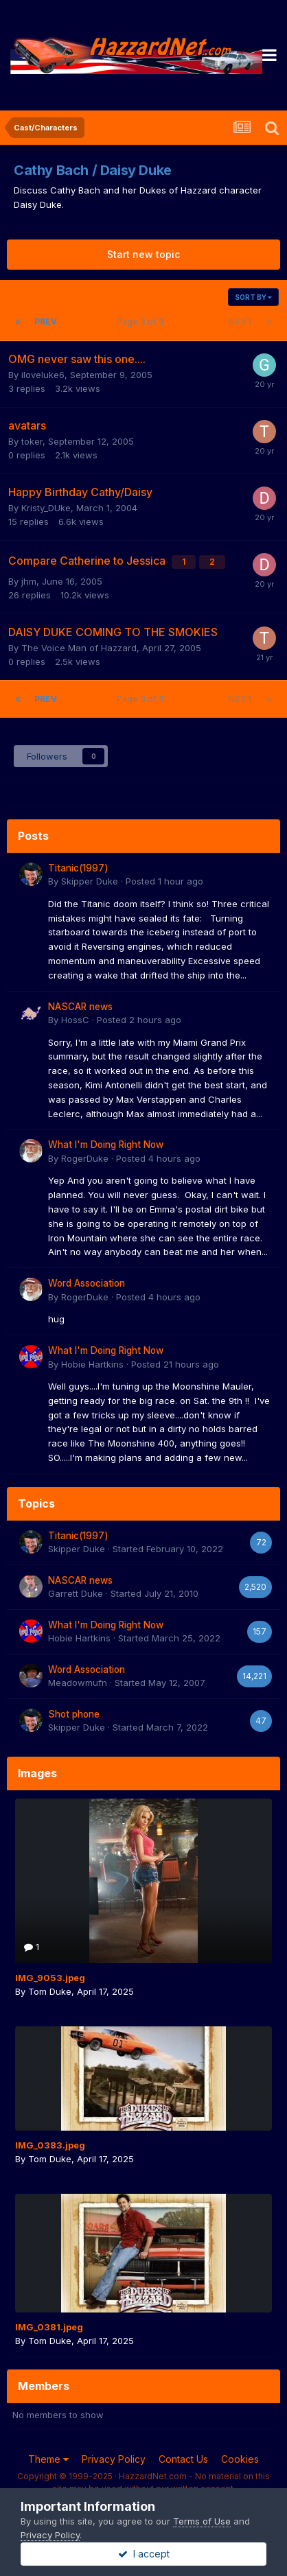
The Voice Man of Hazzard (79, 647)
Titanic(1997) (78, 868)
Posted (164, 881)
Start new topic (143, 254)
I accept (144, 2554)
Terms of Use (202, 2521)
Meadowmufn (77, 1682)
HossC (75, 1019)
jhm (28, 581)
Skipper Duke (89, 881)
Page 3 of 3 (142, 321)
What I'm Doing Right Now (105, 1144)
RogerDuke (84, 1158)
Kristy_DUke (46, 507)
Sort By (253, 297)
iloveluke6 (43, 374)
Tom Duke (49, 1991)
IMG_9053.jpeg (50, 1977)
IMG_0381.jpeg (49, 2326)
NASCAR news (80, 1006)
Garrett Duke (75, 1593)
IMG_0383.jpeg (50, 2145)
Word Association (86, 1283)
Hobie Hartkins (92, 1364)
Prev (45, 321)
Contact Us (183, 2459)
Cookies (240, 2459)
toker (32, 441)
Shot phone (74, 1714)
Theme (48, 2459)
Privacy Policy (114, 2459)
